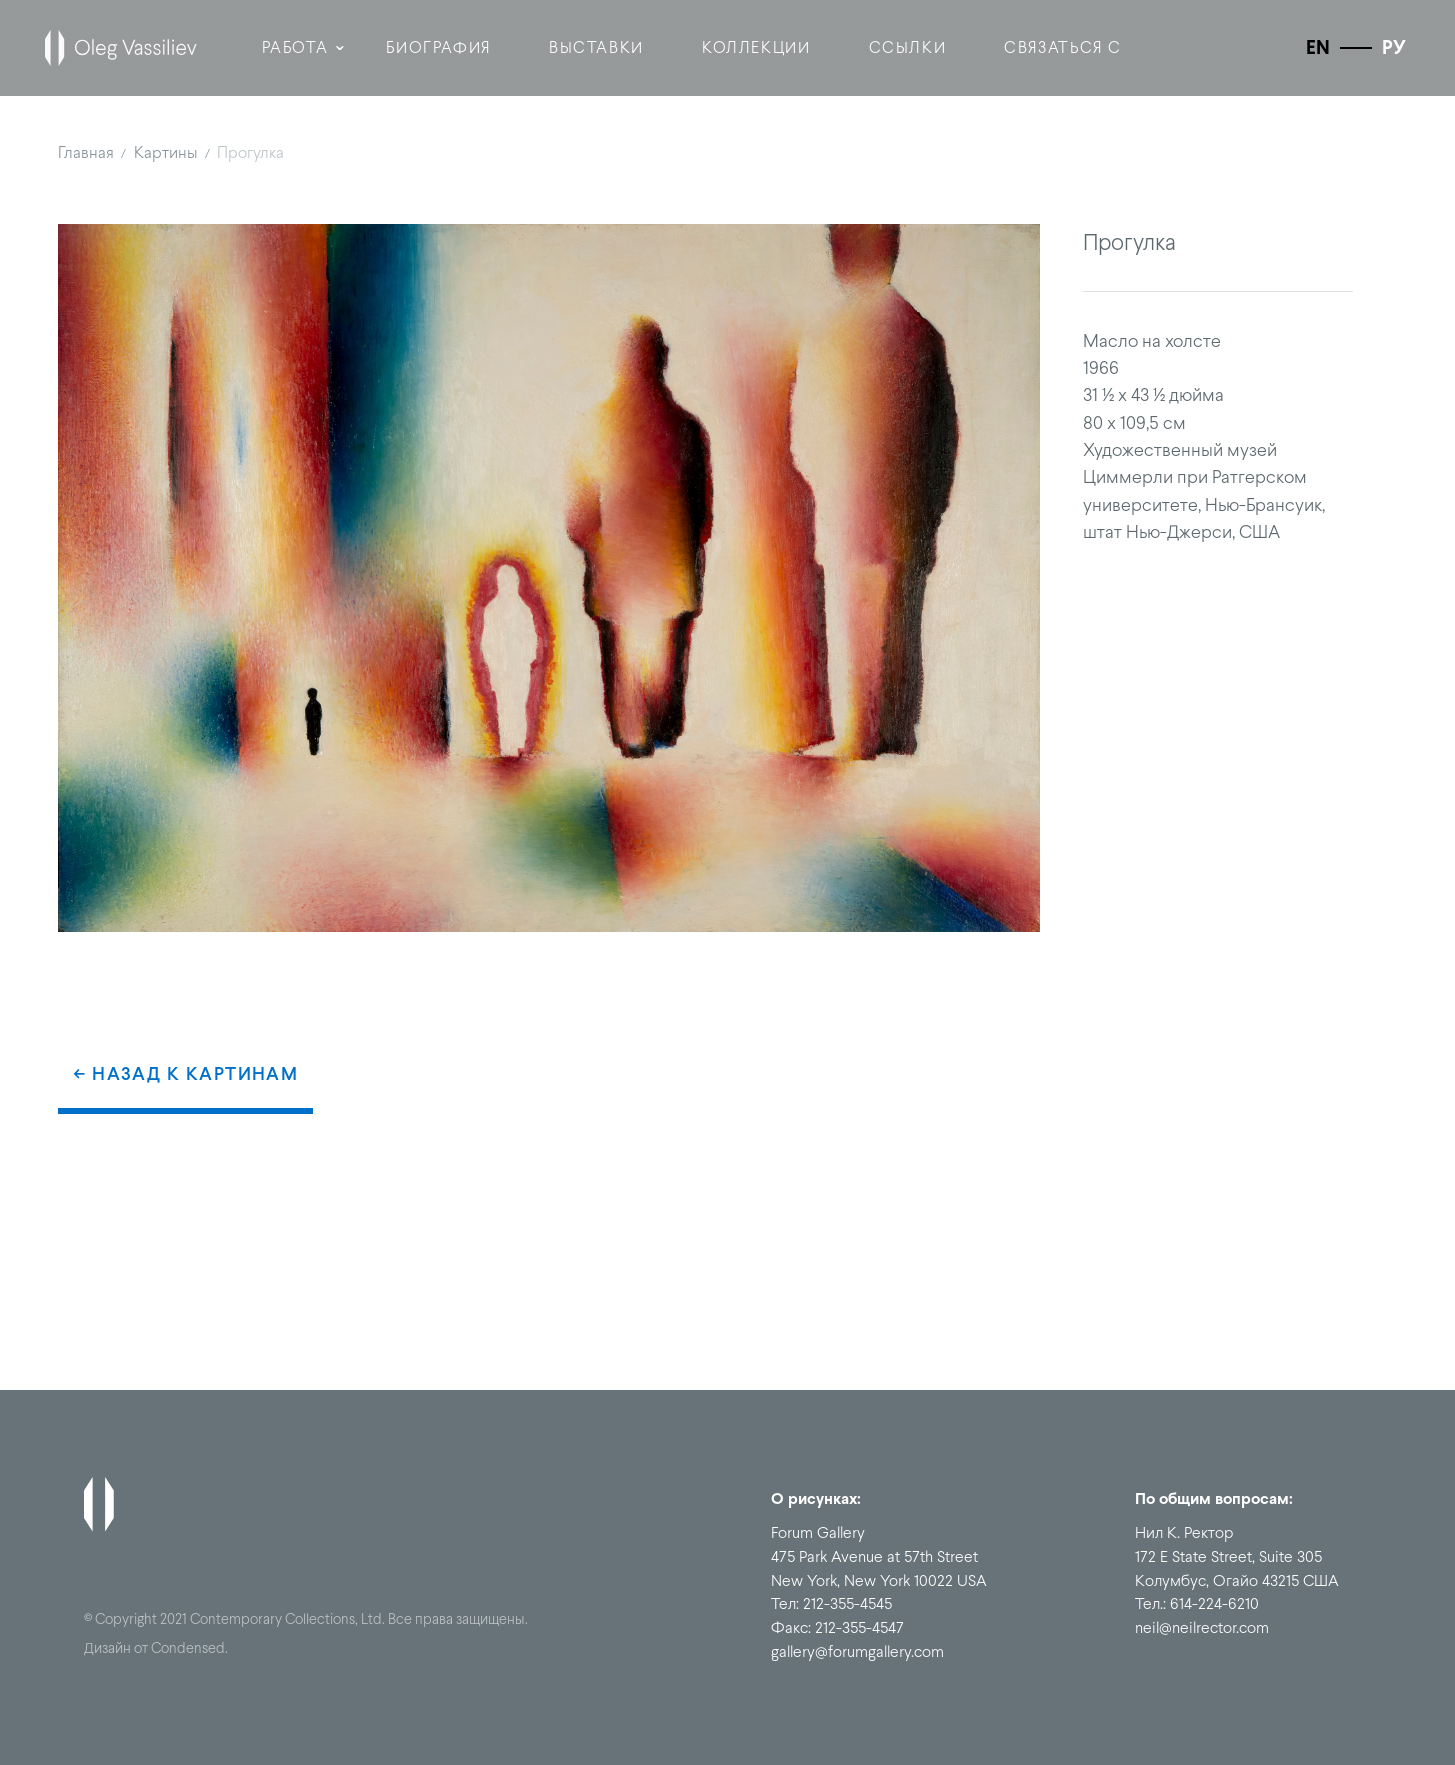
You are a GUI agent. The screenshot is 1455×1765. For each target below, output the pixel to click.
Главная (86, 152)
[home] (121, 48)
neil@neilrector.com (1202, 1627)
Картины (166, 152)
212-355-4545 (847, 1603)
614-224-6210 (1214, 1603)
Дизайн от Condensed (154, 1648)
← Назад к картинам (185, 1073)
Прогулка (250, 152)
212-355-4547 (859, 1627)
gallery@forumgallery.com (857, 1651)
